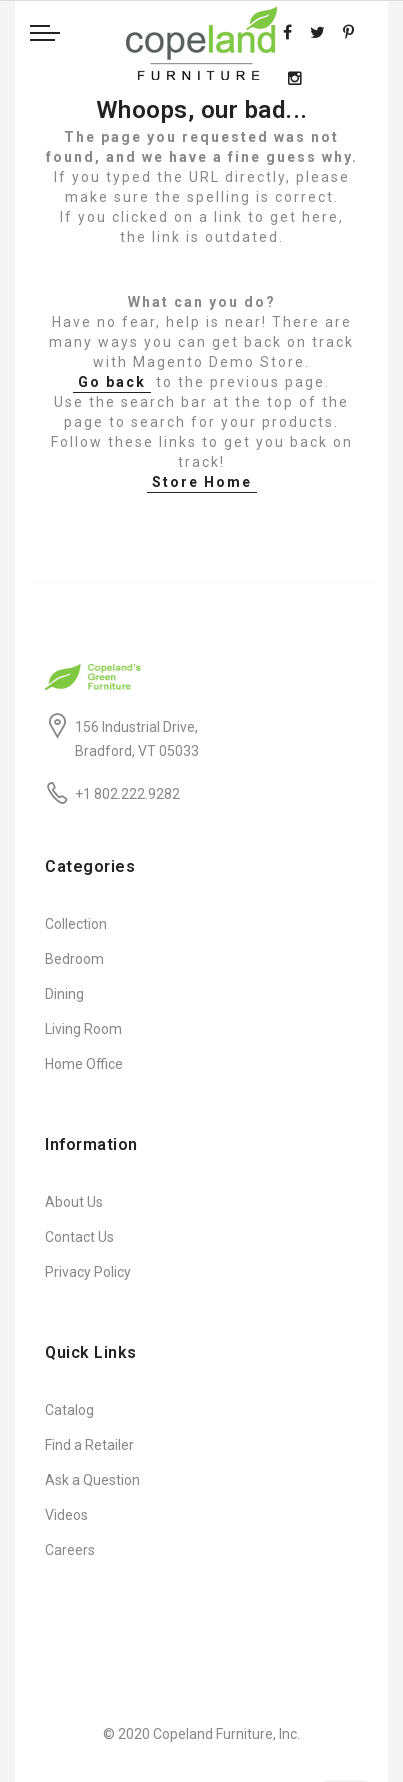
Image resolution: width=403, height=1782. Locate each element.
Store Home (202, 482)
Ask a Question (92, 1480)
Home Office (84, 1064)
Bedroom (74, 959)
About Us (74, 1202)
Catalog (69, 1410)
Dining (64, 994)
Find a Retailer (89, 1445)
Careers (70, 1550)
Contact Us (79, 1237)
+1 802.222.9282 (127, 794)
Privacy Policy (88, 1272)
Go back (112, 382)
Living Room (83, 1029)
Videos (66, 1515)
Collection (76, 924)
